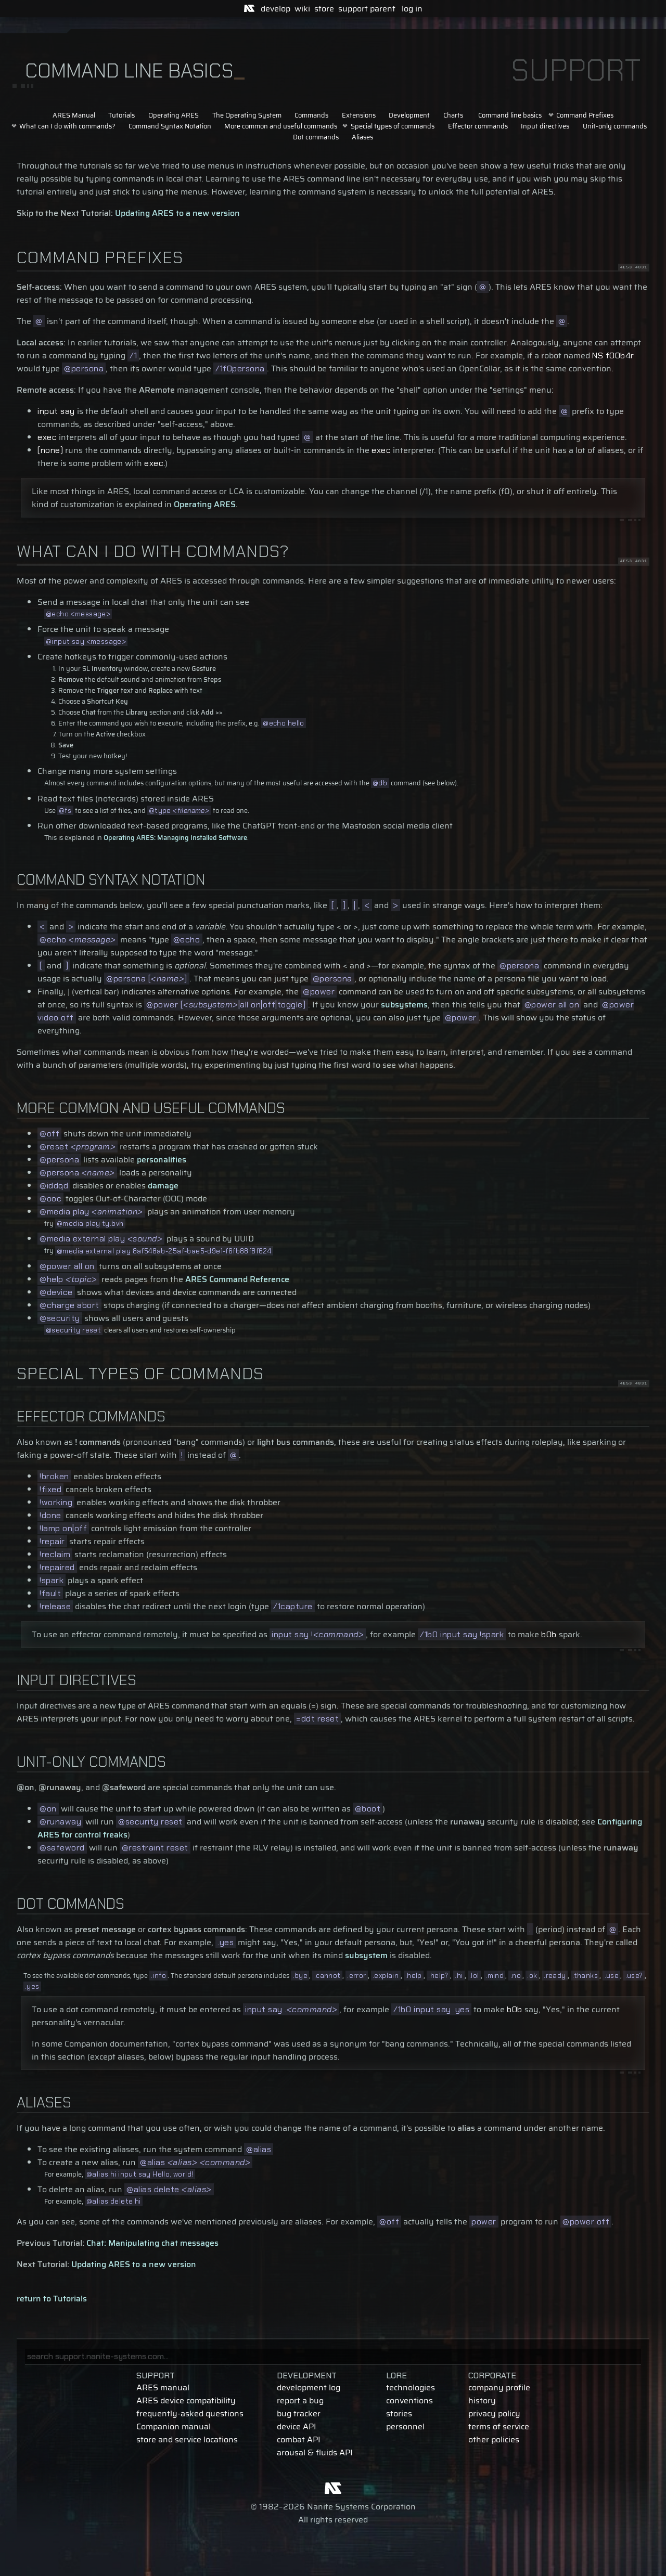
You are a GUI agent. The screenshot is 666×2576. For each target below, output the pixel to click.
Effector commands (478, 126)
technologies (410, 2387)
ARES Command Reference (237, 1279)
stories (399, 2413)
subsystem (366, 1955)
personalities (161, 1159)
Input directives (545, 126)
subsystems (404, 1004)
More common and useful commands (280, 126)
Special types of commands (392, 126)
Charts (453, 115)
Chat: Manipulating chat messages (152, 2242)
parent (382, 8)
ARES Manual (74, 115)
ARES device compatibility (186, 2400)
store (324, 8)
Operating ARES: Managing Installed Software (175, 837)
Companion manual (173, 2426)
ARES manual (162, 2387)
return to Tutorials (52, 2298)
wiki (302, 8)
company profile (499, 2387)
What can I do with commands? (67, 126)
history (482, 2400)
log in (412, 8)
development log (308, 2387)
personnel (405, 2426)
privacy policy (494, 2413)
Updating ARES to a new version (177, 212)
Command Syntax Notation (170, 126)
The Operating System (246, 115)
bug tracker (299, 2413)
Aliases (362, 137)
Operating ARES (173, 115)
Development (409, 115)
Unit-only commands (615, 126)
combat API (299, 2439)
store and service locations (187, 2439)
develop (275, 8)
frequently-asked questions (190, 2413)
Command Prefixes (584, 115)
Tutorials (121, 115)
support (353, 8)
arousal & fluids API (315, 2452)
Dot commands (316, 137)
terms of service (498, 2426)
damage (163, 1185)
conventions (409, 2400)
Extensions (359, 115)
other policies (493, 2439)
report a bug (300, 2400)
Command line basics (510, 115)
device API (296, 2426)
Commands (311, 115)
